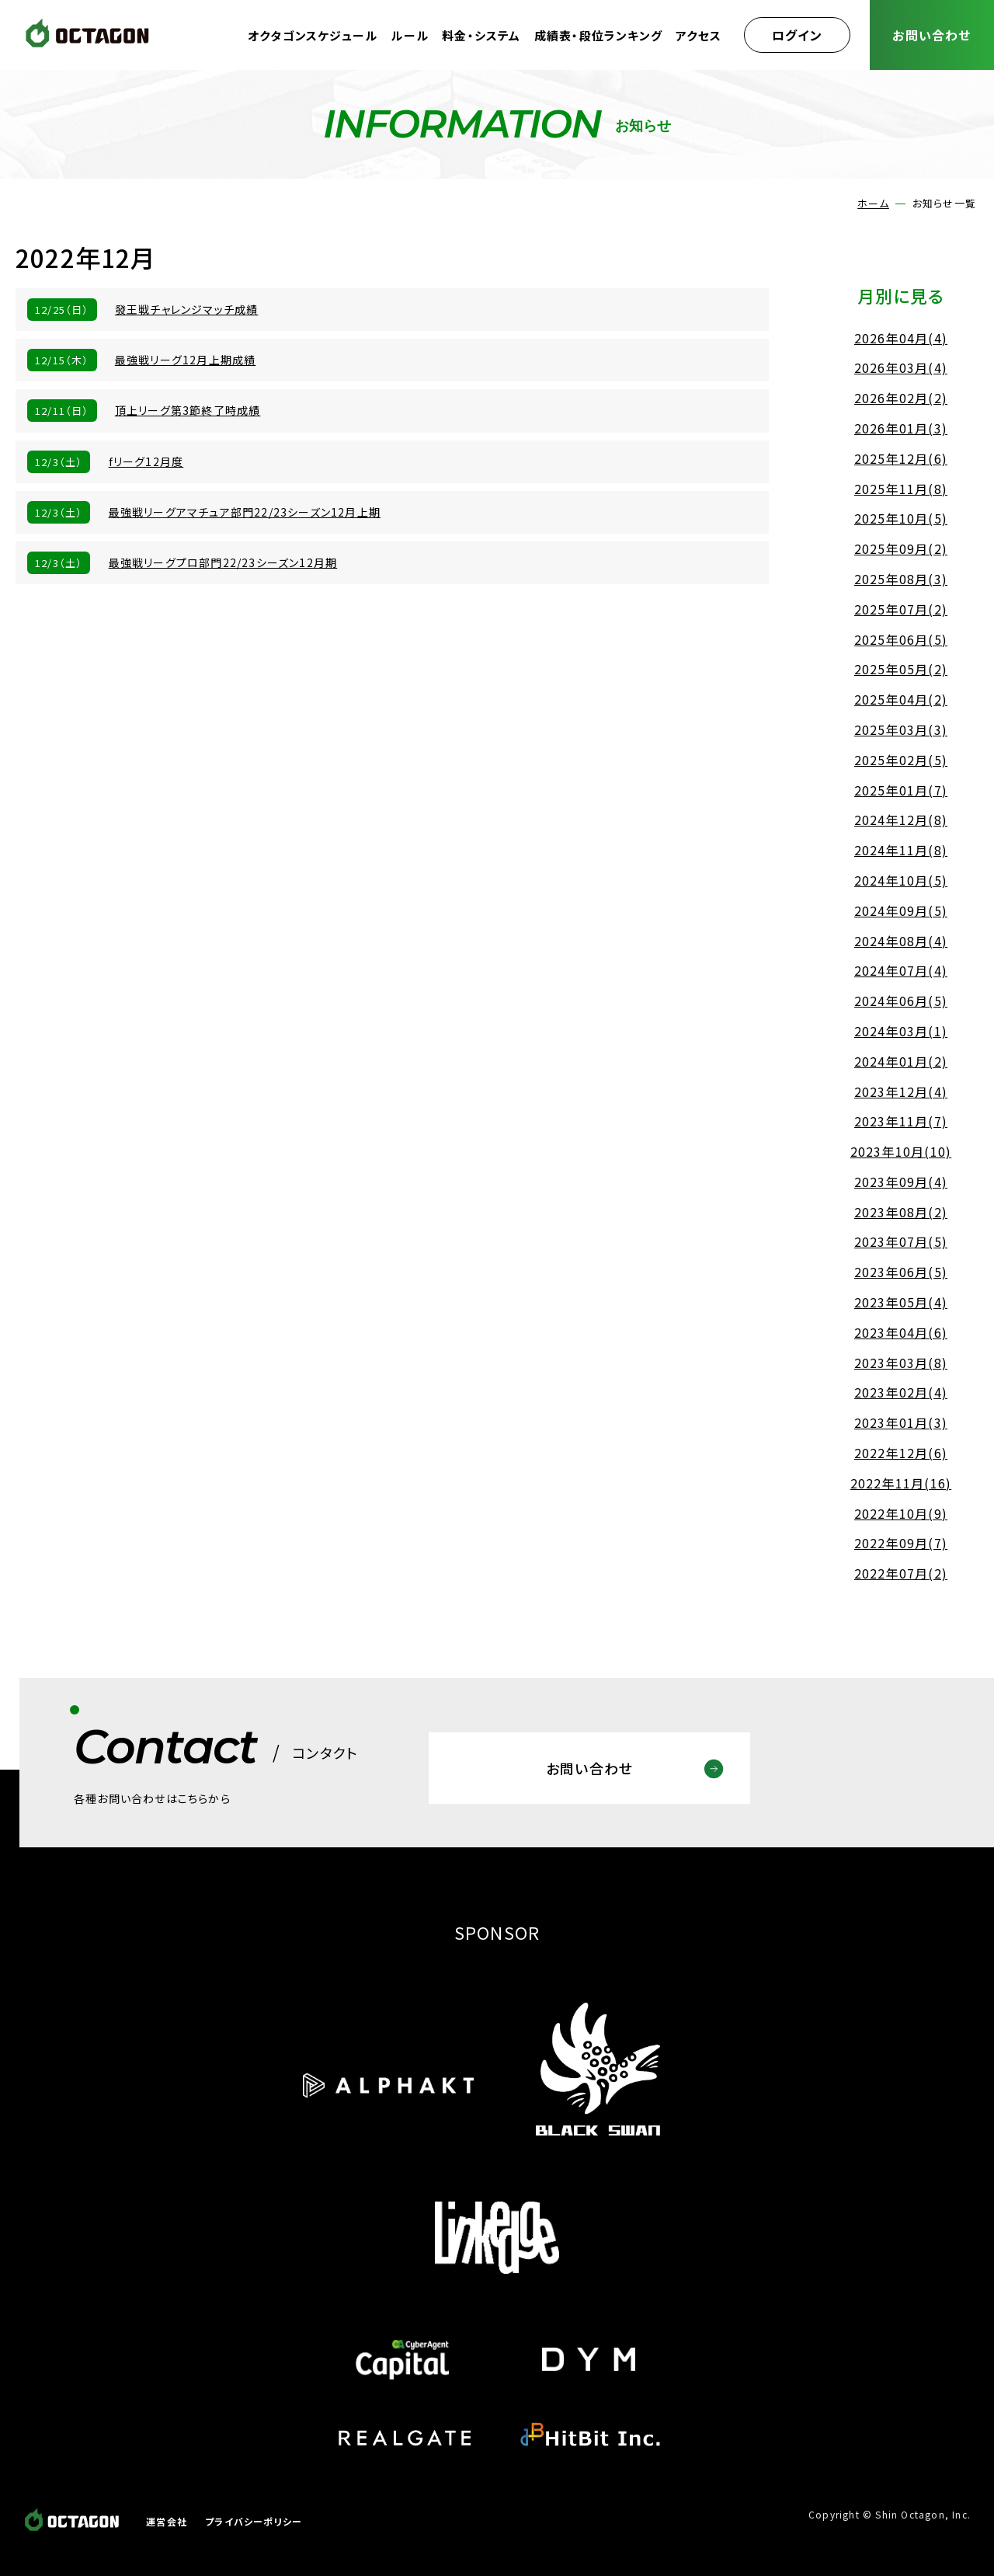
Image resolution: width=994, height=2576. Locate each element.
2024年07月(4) (900, 970)
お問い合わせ (931, 35)
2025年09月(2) (900, 548)
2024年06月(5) (900, 1000)
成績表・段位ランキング (598, 35)
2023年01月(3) (900, 1422)
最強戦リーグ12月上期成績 (185, 359)
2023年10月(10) (900, 1151)
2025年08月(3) (900, 578)
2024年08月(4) (900, 940)
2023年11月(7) (900, 1121)
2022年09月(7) (900, 1542)
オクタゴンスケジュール (312, 35)
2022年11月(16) (900, 1483)
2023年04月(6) (900, 1332)
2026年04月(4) (900, 338)
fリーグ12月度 (146, 461)
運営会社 (166, 2521)
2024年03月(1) (900, 1031)
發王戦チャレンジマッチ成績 (187, 309)
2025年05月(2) (900, 669)
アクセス (698, 35)
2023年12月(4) (900, 1091)
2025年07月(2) (900, 609)
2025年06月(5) (900, 639)
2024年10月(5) (900, 880)
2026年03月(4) (900, 367)
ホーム (873, 203)
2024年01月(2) (900, 1061)
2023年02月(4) (900, 1392)
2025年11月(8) (900, 488)
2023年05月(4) (900, 1302)
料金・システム (481, 35)
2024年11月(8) (900, 850)
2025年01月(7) (900, 790)
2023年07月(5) (900, 1241)
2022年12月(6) (900, 1452)
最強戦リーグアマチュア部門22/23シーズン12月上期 (245, 512)
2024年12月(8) (900, 819)
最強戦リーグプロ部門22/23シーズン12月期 (223, 562)
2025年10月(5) (900, 518)
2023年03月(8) (900, 1362)
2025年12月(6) (900, 458)
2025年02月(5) (900, 759)
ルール (410, 35)
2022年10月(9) (900, 1513)
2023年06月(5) (900, 1271)
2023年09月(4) (900, 1181)
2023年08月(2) (900, 1212)
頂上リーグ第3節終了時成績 (188, 410)
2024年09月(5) (900, 910)
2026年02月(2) (900, 397)
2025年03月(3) (900, 729)
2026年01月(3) (900, 428)
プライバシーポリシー (253, 2521)
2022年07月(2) (900, 1573)
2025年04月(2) (900, 699)
